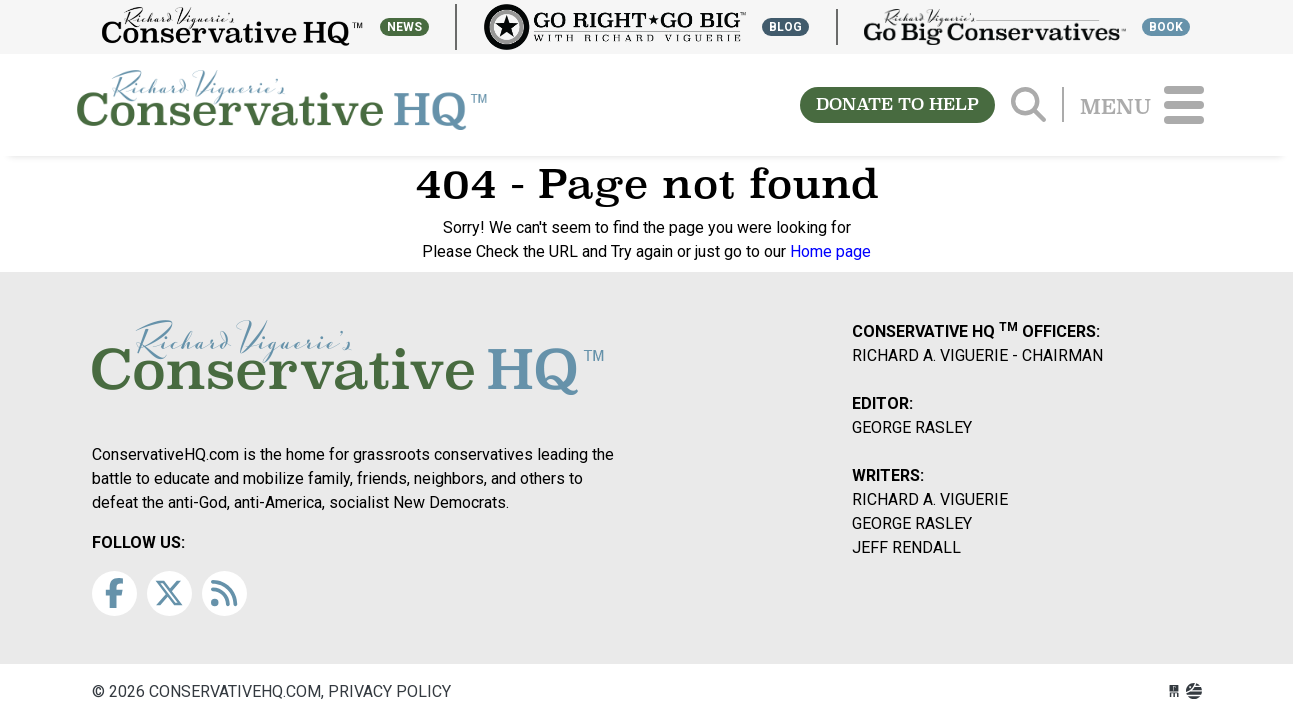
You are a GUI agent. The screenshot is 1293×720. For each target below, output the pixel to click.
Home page (830, 251)
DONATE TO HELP (897, 104)
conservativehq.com (282, 105)
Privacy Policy (389, 691)
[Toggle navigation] (1184, 105)
